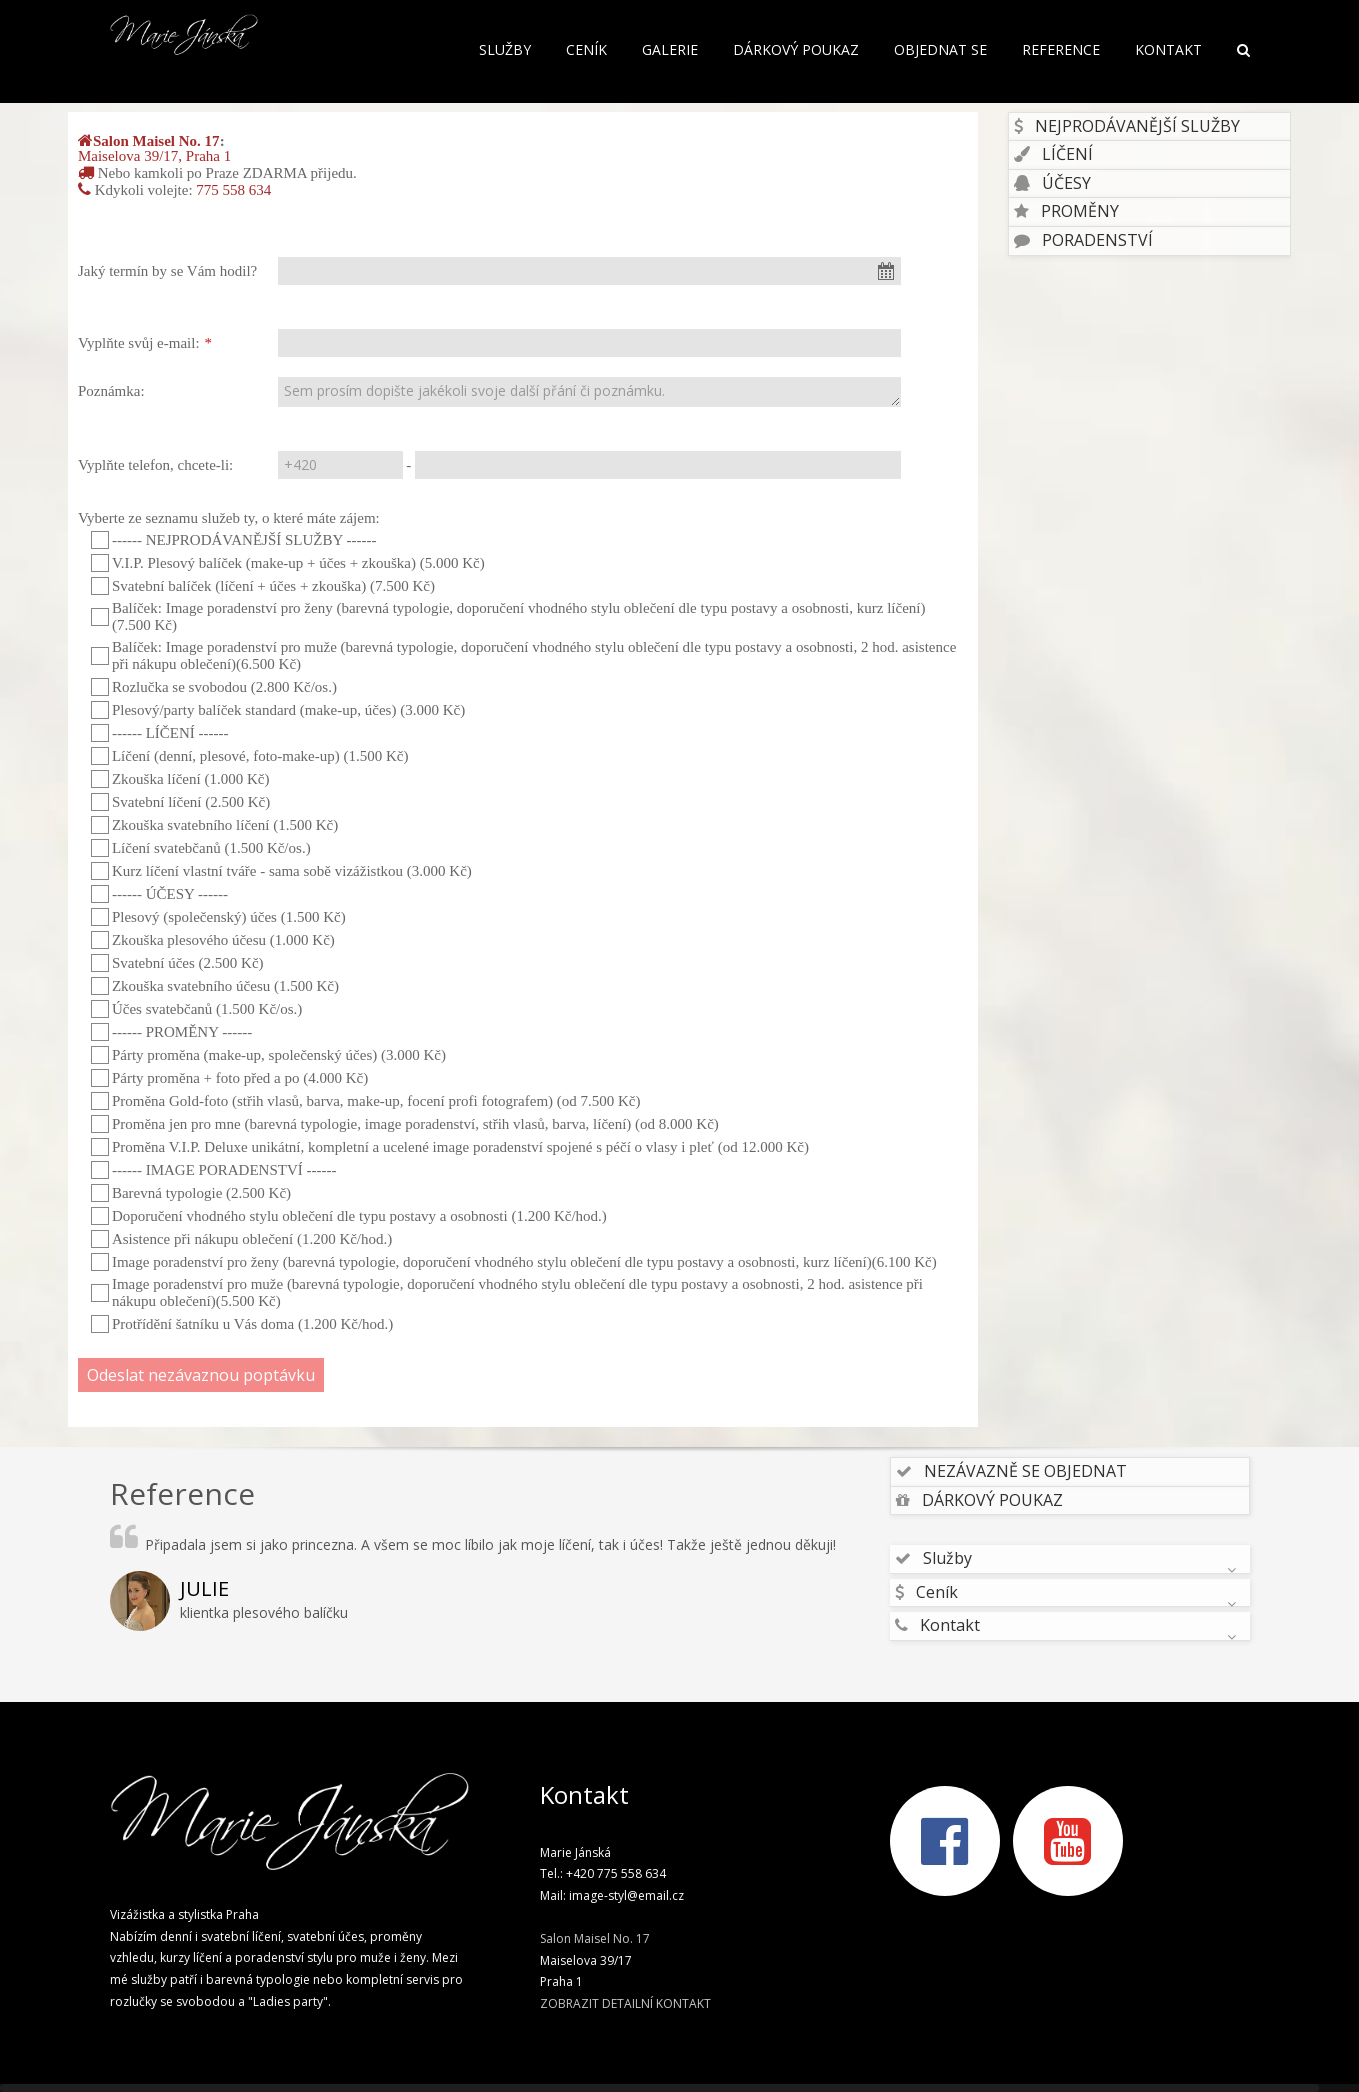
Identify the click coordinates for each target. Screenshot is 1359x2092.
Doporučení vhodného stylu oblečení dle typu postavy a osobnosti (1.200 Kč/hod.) (349, 1216)
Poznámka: (111, 391)
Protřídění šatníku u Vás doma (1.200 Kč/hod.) (242, 1324)
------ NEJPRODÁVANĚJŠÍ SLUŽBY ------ (234, 540)
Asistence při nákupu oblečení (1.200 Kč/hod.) (241, 1239)
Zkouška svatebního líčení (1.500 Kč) (214, 825)
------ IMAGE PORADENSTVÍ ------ (214, 1170)
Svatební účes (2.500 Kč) (177, 963)
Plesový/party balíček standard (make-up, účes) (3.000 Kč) (278, 710)
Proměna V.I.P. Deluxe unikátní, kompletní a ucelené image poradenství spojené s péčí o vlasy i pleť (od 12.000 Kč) (450, 1147)
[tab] (1149, 127)
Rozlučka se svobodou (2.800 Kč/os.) (214, 687)
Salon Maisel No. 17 (156, 141)
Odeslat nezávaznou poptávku (201, 1375)
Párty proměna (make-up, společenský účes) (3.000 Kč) (268, 1055)
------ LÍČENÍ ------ (160, 733)
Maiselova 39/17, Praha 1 (154, 156)
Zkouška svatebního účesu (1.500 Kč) (215, 986)
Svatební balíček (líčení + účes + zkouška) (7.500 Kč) (263, 586)
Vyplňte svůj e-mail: (139, 343)
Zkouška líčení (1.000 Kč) (180, 779)
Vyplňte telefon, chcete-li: (155, 465)
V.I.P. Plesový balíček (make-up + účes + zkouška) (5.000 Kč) (288, 563)
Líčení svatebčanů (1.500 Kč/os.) (201, 848)
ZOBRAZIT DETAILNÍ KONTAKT (625, 2003)
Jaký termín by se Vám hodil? (167, 271)
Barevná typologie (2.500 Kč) (191, 1193)
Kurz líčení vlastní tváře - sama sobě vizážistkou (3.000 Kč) (281, 871)
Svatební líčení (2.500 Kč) (180, 802)
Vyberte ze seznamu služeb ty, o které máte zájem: (229, 518)
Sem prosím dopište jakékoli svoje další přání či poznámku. (589, 392)
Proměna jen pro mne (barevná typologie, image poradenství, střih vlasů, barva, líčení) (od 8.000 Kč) (405, 1124)
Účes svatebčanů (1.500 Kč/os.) (196, 1009)
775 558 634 (233, 190)
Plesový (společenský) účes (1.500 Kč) (218, 917)
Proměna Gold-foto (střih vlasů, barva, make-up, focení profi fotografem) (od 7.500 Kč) (366, 1101)
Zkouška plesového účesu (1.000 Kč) (213, 940)
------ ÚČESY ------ (159, 894)
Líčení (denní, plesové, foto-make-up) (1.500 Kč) (250, 756)
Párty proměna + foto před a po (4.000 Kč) (229, 1078)
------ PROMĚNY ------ (171, 1032)
